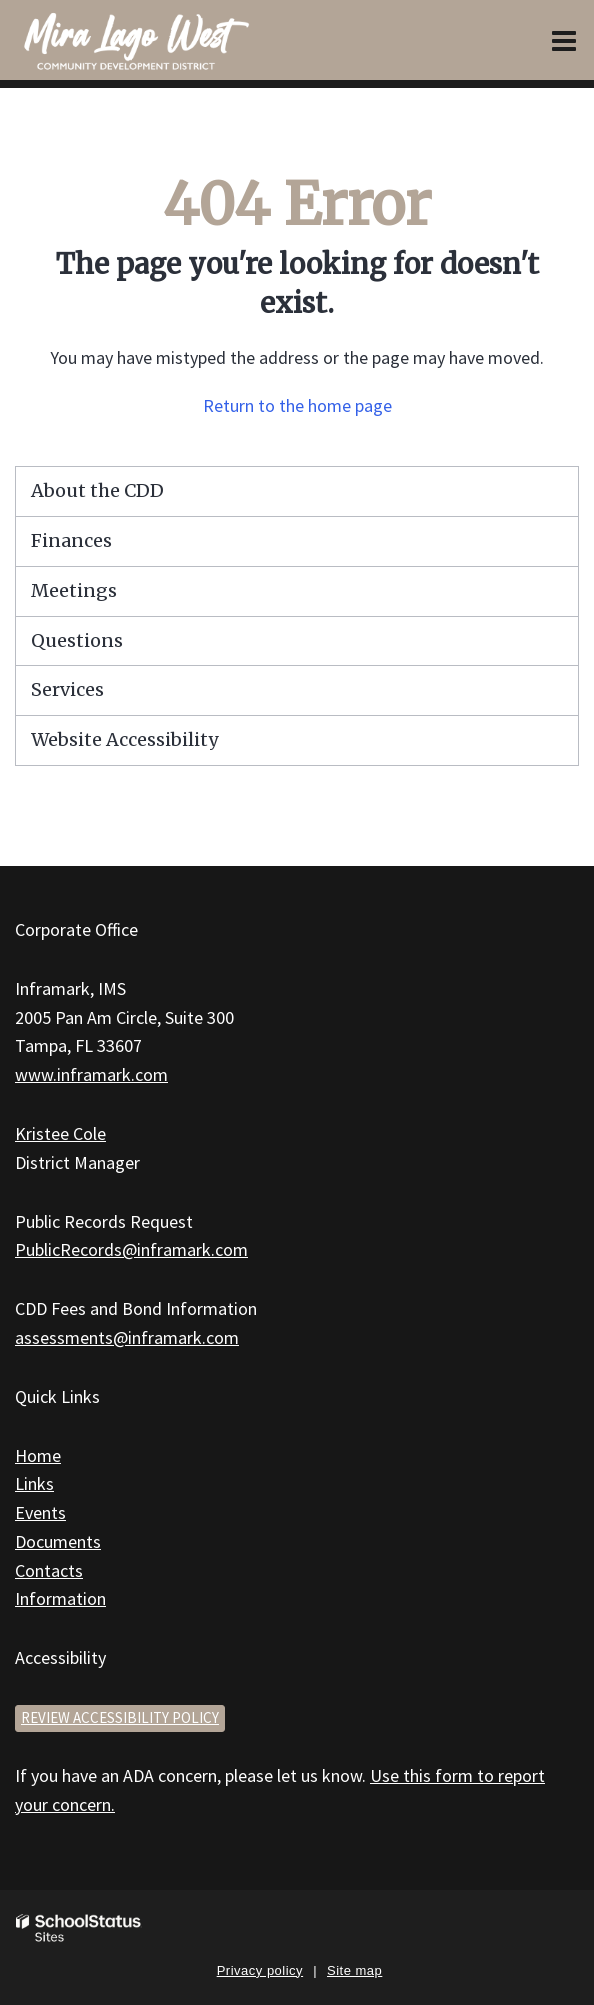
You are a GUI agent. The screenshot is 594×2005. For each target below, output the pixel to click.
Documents (58, 1541)
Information (60, 1598)
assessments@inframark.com (127, 1337)
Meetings (74, 590)
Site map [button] (354, 1970)
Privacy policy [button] (260, 1970)
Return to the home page (297, 405)
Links (34, 1483)
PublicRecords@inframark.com (131, 1249)
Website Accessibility (124, 739)
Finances (71, 540)
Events (40, 1512)
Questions (77, 640)
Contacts (49, 1570)
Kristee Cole (60, 1133)
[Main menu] (564, 40)
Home (38, 1455)
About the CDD (97, 490)
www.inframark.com (91, 1074)
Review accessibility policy (120, 1717)
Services (67, 689)
